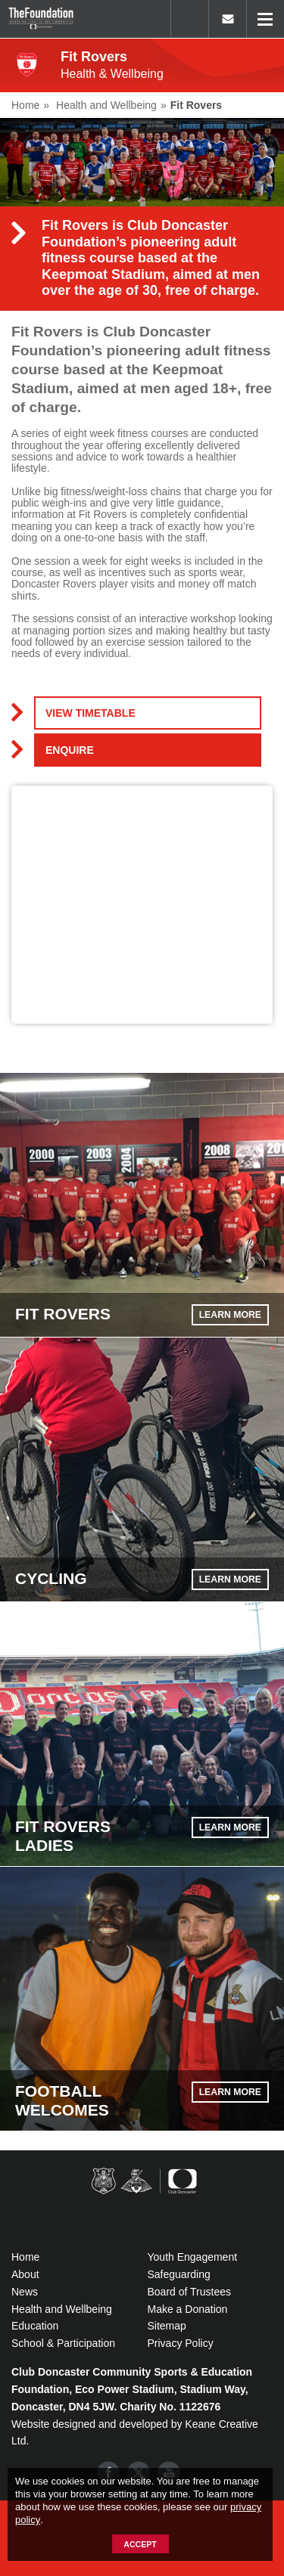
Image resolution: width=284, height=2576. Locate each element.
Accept (139, 2544)
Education (34, 2326)
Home (25, 2257)
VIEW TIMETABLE (90, 713)
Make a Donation (188, 2309)
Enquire (69, 750)
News (24, 2292)
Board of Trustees (190, 2292)
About (25, 2274)
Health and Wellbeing (61, 2309)
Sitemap (167, 2326)
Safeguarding (179, 2274)
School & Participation (63, 2343)
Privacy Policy (181, 2343)
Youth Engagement (193, 2257)
